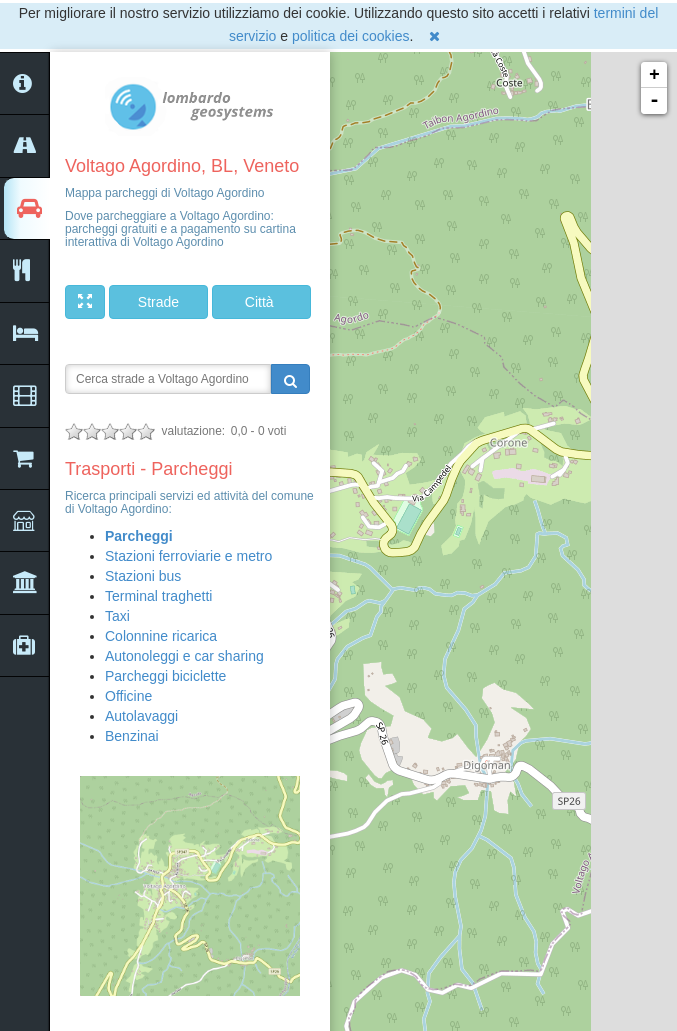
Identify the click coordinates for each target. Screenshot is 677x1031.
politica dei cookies (351, 36)
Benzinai (132, 736)
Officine (128, 696)
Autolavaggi (141, 716)
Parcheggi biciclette (165, 676)
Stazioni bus (143, 576)
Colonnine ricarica (161, 636)
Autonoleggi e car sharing (184, 656)
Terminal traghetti (158, 596)
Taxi (117, 616)
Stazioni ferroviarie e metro (188, 556)
